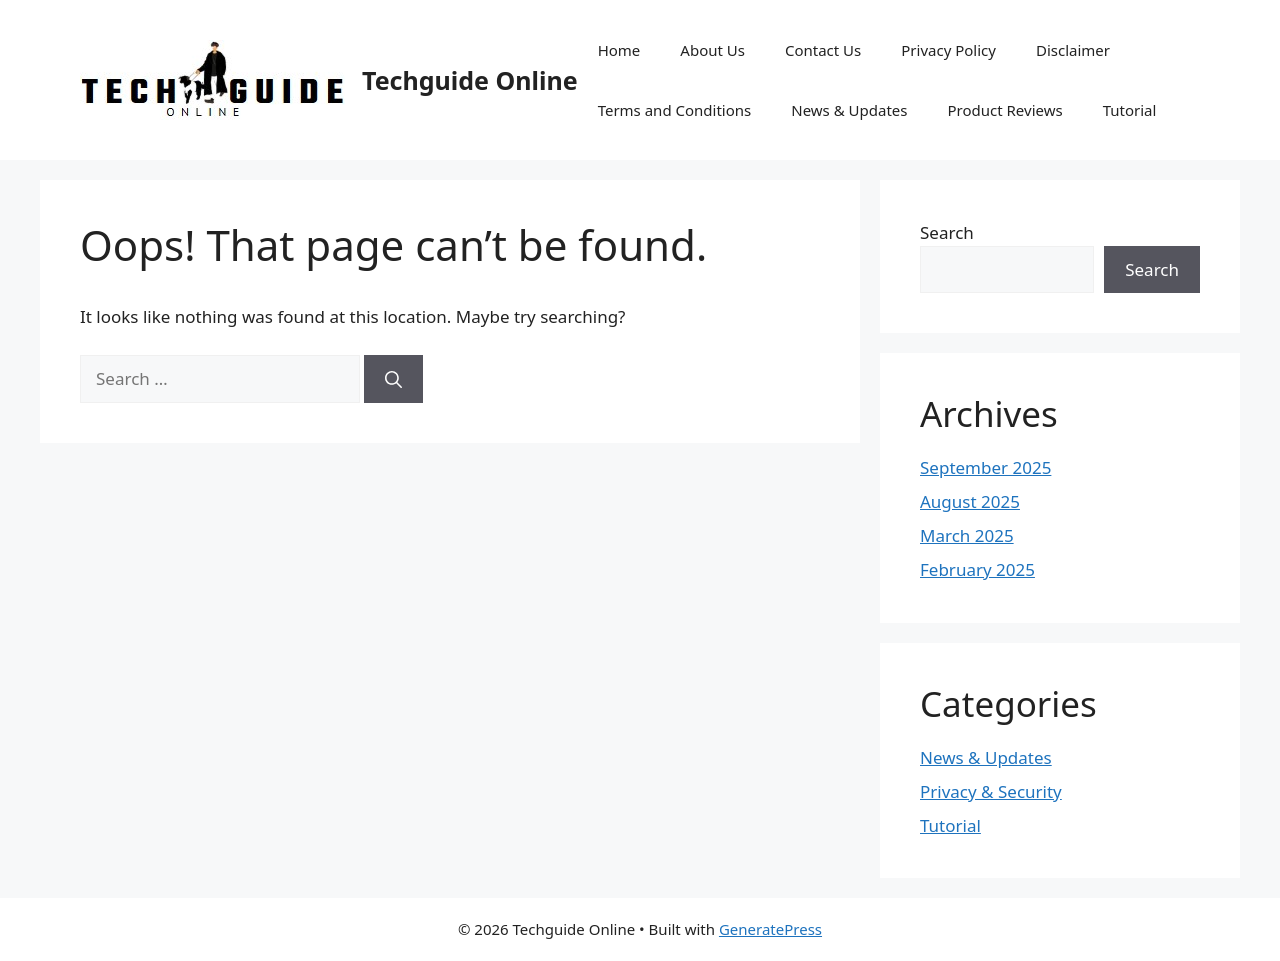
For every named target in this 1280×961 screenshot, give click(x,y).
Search (947, 232)
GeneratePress (770, 929)
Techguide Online (470, 80)
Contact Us (823, 50)
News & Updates (849, 110)
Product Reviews (1004, 110)
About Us (712, 50)
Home (619, 50)
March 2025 (967, 535)
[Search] (393, 379)
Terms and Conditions (675, 110)
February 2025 (977, 569)
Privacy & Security (991, 791)
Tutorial (1130, 110)
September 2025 (985, 467)
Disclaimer (1073, 50)
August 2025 (970, 501)
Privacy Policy (948, 50)
